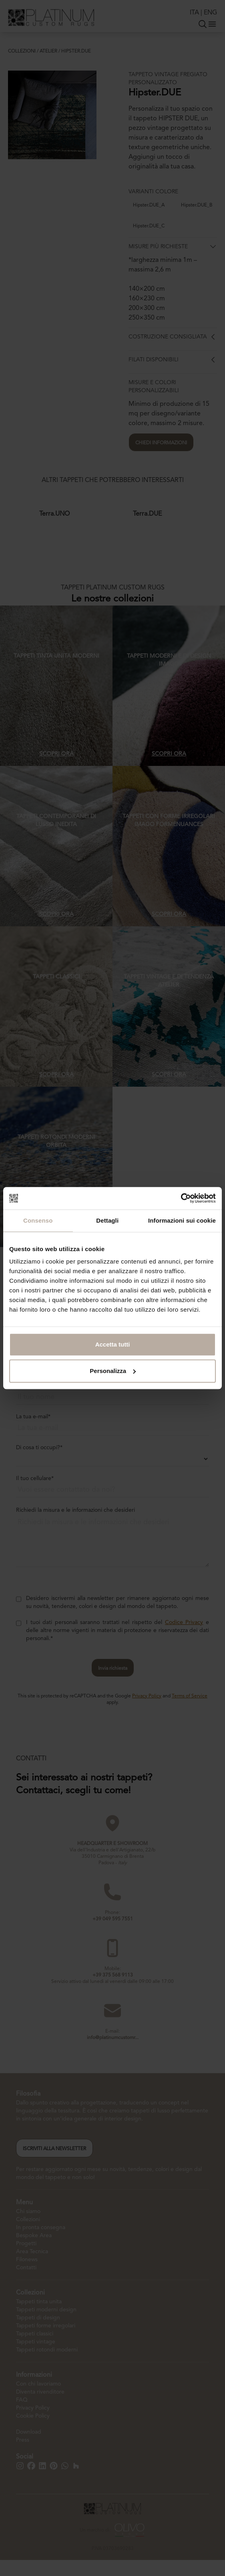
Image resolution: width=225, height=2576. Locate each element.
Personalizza (113, 1370)
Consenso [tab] (37, 1220)
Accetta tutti (112, 1344)
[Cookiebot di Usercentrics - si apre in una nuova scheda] (181, 1198)
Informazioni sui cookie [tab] (182, 1220)
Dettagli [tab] (107, 1220)
